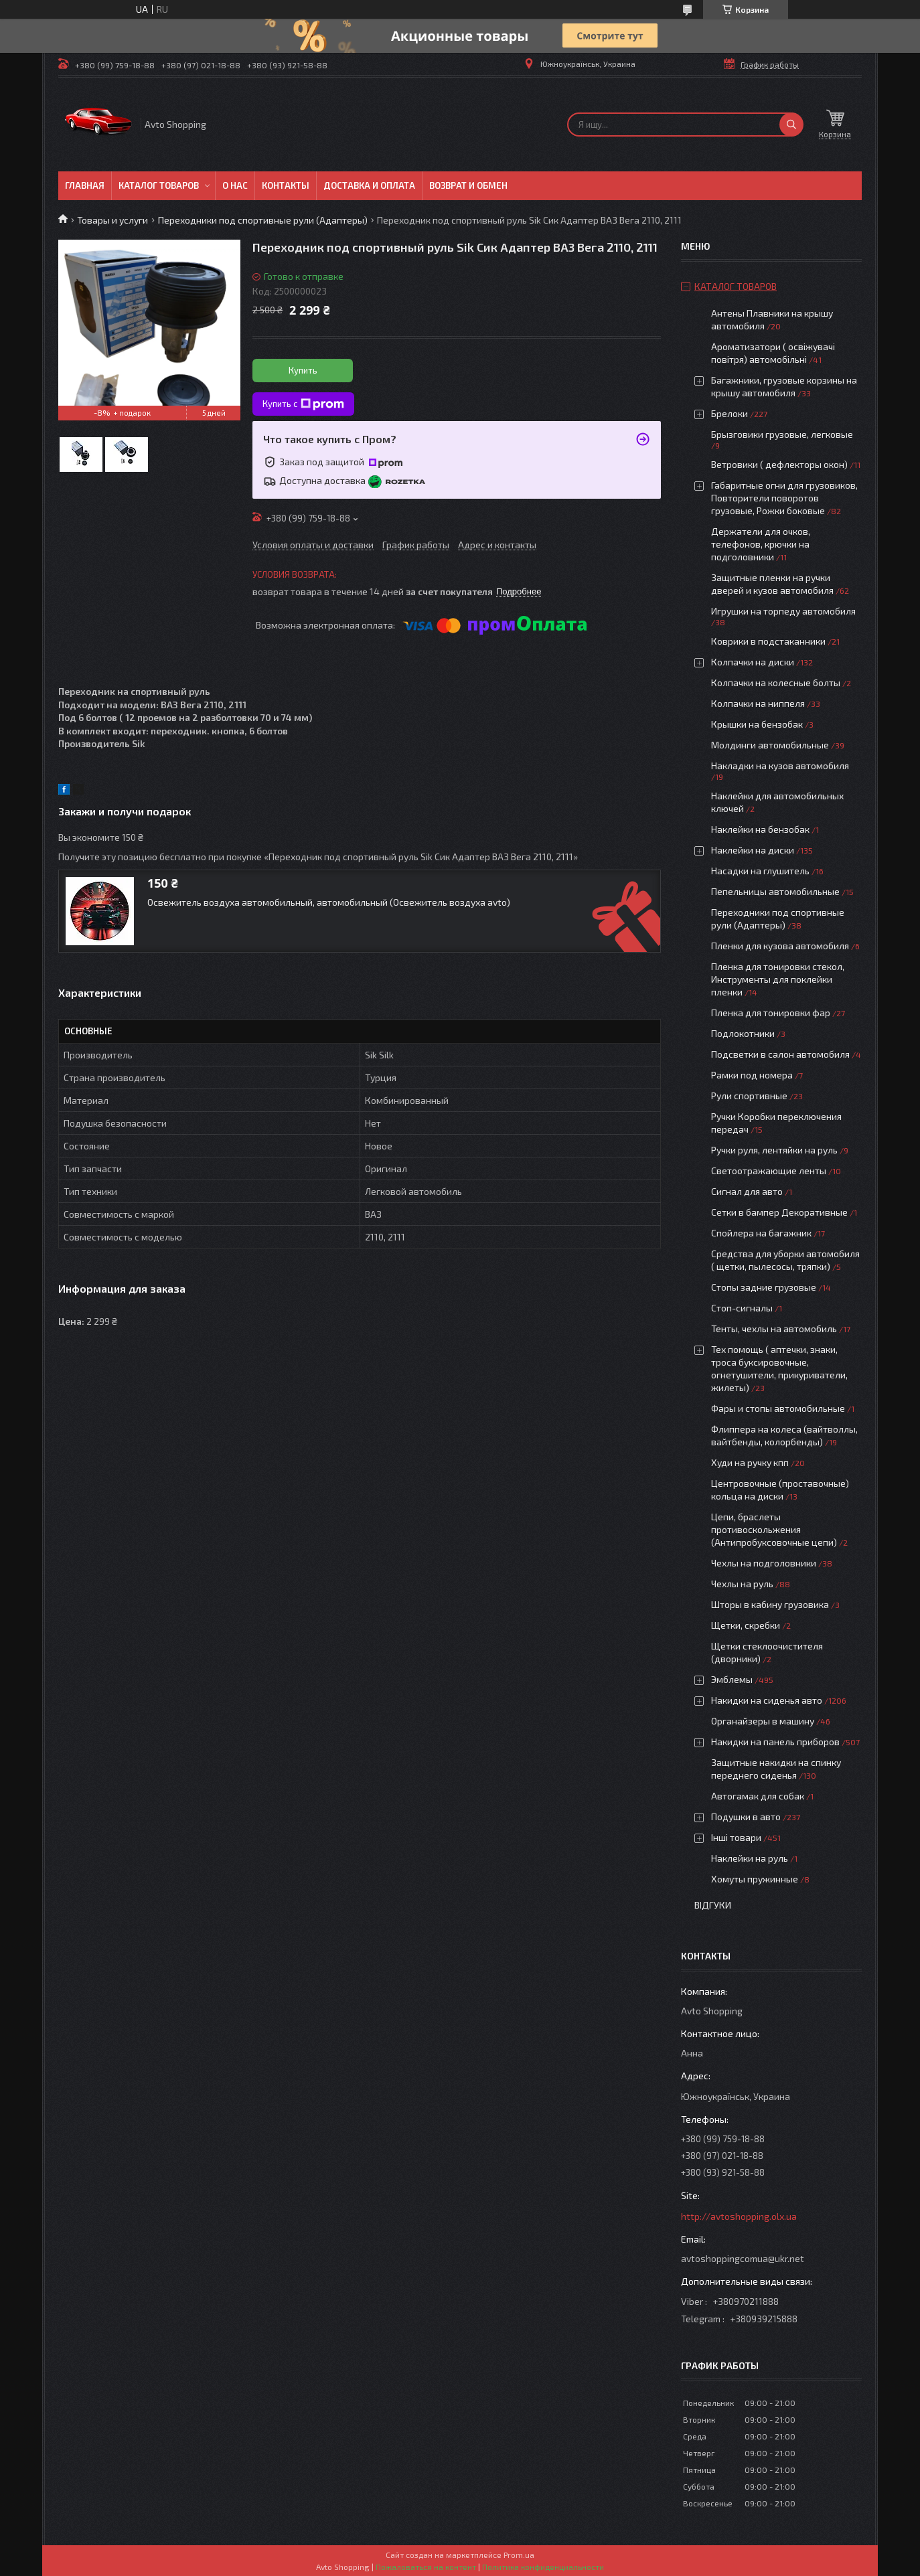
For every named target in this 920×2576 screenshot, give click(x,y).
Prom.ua (519, 2554)
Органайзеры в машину (762, 1720)
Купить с (303, 404)
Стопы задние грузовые (763, 1287)
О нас (235, 185)
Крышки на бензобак (757, 724)
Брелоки (729, 413)
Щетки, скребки (745, 1625)
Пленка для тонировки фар (770, 1012)
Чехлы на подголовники (763, 1562)
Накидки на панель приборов (775, 1741)
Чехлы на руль (742, 1583)
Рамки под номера (752, 1074)
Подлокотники (743, 1033)
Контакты (285, 185)
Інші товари (736, 1837)
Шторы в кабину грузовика (770, 1604)
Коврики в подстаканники (768, 641)
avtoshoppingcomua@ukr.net (742, 2258)
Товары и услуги (112, 220)
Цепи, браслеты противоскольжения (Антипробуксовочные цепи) (774, 1529)
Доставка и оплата (369, 185)
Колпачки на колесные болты (775, 682)
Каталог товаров (159, 185)
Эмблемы (732, 1679)
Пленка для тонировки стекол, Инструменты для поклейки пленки (777, 979)
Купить (303, 370)
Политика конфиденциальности (543, 2566)
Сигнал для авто (747, 1191)
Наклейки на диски (752, 850)
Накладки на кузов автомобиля (780, 765)
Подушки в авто (746, 1816)
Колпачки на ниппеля (758, 703)
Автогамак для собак (757, 1795)
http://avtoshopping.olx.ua (739, 2216)
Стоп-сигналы (742, 1307)
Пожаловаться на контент (426, 2566)
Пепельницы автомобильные (775, 891)
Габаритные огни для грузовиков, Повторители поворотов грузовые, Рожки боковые (784, 497)
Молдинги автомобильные (770, 744)
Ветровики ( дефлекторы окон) (779, 464)
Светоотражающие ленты (768, 1170)
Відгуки (712, 1905)
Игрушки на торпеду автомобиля (783, 611)
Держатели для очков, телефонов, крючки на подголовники (760, 544)
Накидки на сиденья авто (766, 1700)
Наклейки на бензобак (760, 829)
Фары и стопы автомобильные (778, 1408)
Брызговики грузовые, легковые (782, 434)
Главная (84, 185)
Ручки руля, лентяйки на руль (774, 1149)
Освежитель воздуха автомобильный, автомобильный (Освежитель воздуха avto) (328, 902)
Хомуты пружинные (754, 1878)
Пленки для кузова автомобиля (780, 945)
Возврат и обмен (468, 185)
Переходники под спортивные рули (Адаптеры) (263, 220)
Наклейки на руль (749, 1858)
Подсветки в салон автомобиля (780, 1054)
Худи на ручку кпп (751, 1462)
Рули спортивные (749, 1095)
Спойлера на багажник (761, 1232)
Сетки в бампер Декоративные (779, 1212)
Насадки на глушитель (760, 870)
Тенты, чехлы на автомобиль (774, 1328)
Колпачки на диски (753, 661)
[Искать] (791, 124)
